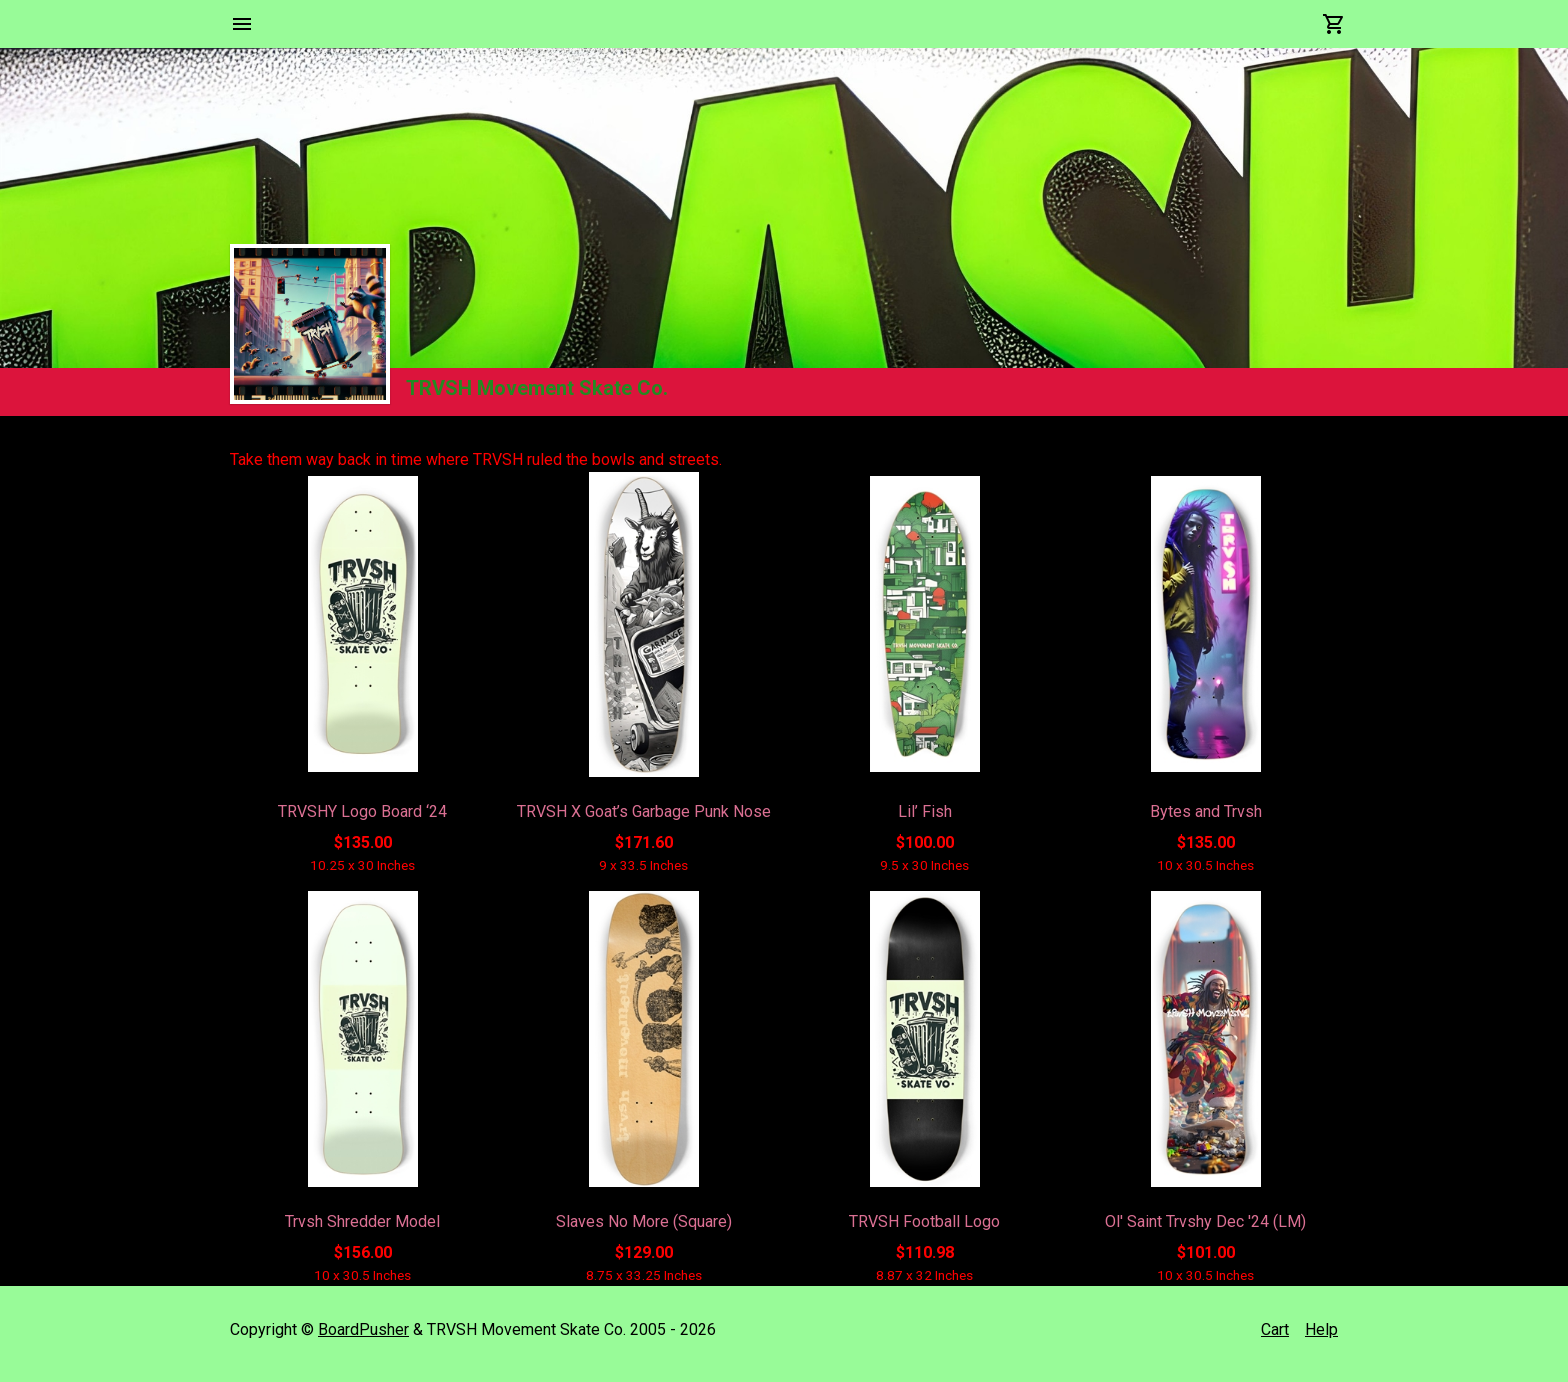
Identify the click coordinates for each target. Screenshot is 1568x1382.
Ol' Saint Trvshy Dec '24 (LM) (1205, 1221)
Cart (1275, 1329)
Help (1321, 1329)
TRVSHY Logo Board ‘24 (362, 811)
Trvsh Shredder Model (362, 1221)
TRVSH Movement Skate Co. (537, 388)
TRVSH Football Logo (924, 1221)
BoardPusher (363, 1329)
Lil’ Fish (925, 811)
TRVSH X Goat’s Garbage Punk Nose (644, 811)
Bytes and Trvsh (1206, 811)
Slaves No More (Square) (644, 1221)
